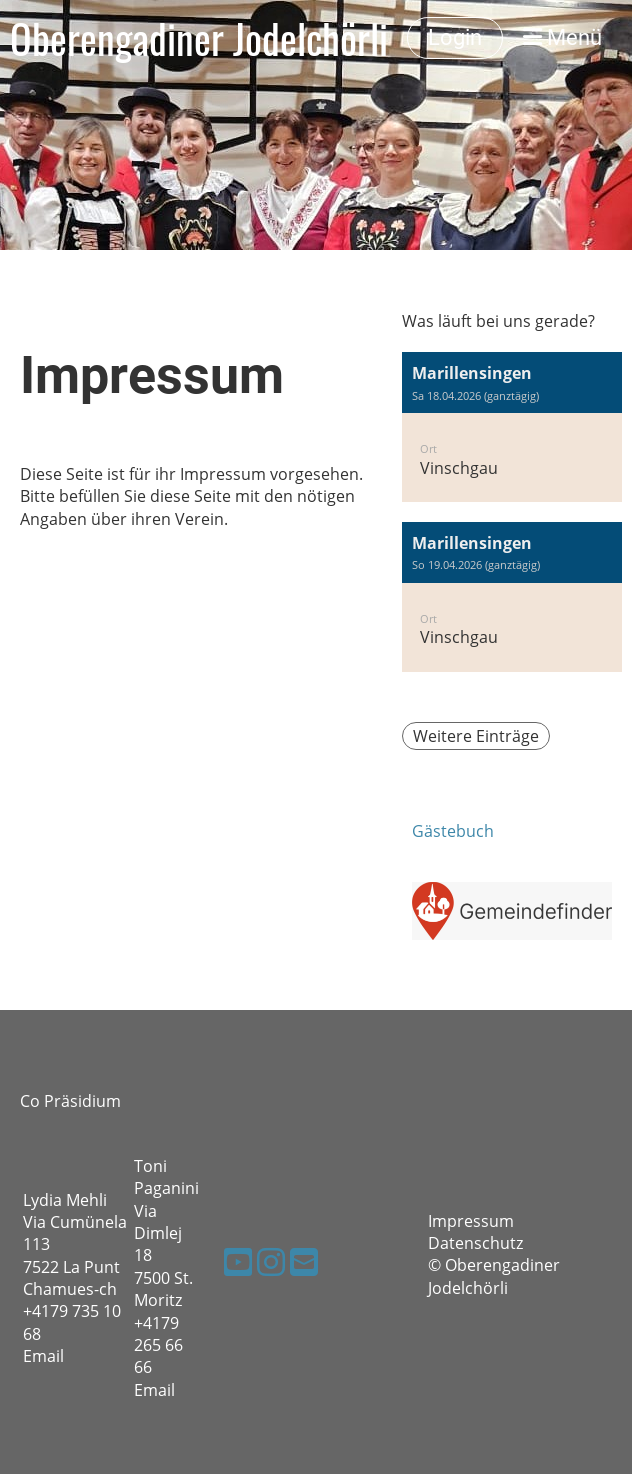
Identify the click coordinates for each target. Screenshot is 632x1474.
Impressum (471, 1221)
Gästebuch (453, 831)
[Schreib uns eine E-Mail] (304, 1261)
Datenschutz (475, 1243)
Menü (562, 37)
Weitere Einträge (476, 736)
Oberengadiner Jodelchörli (199, 38)
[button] (512, 427)
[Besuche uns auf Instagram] (271, 1261)
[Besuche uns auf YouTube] (238, 1261)
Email (43, 1356)
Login (455, 37)
